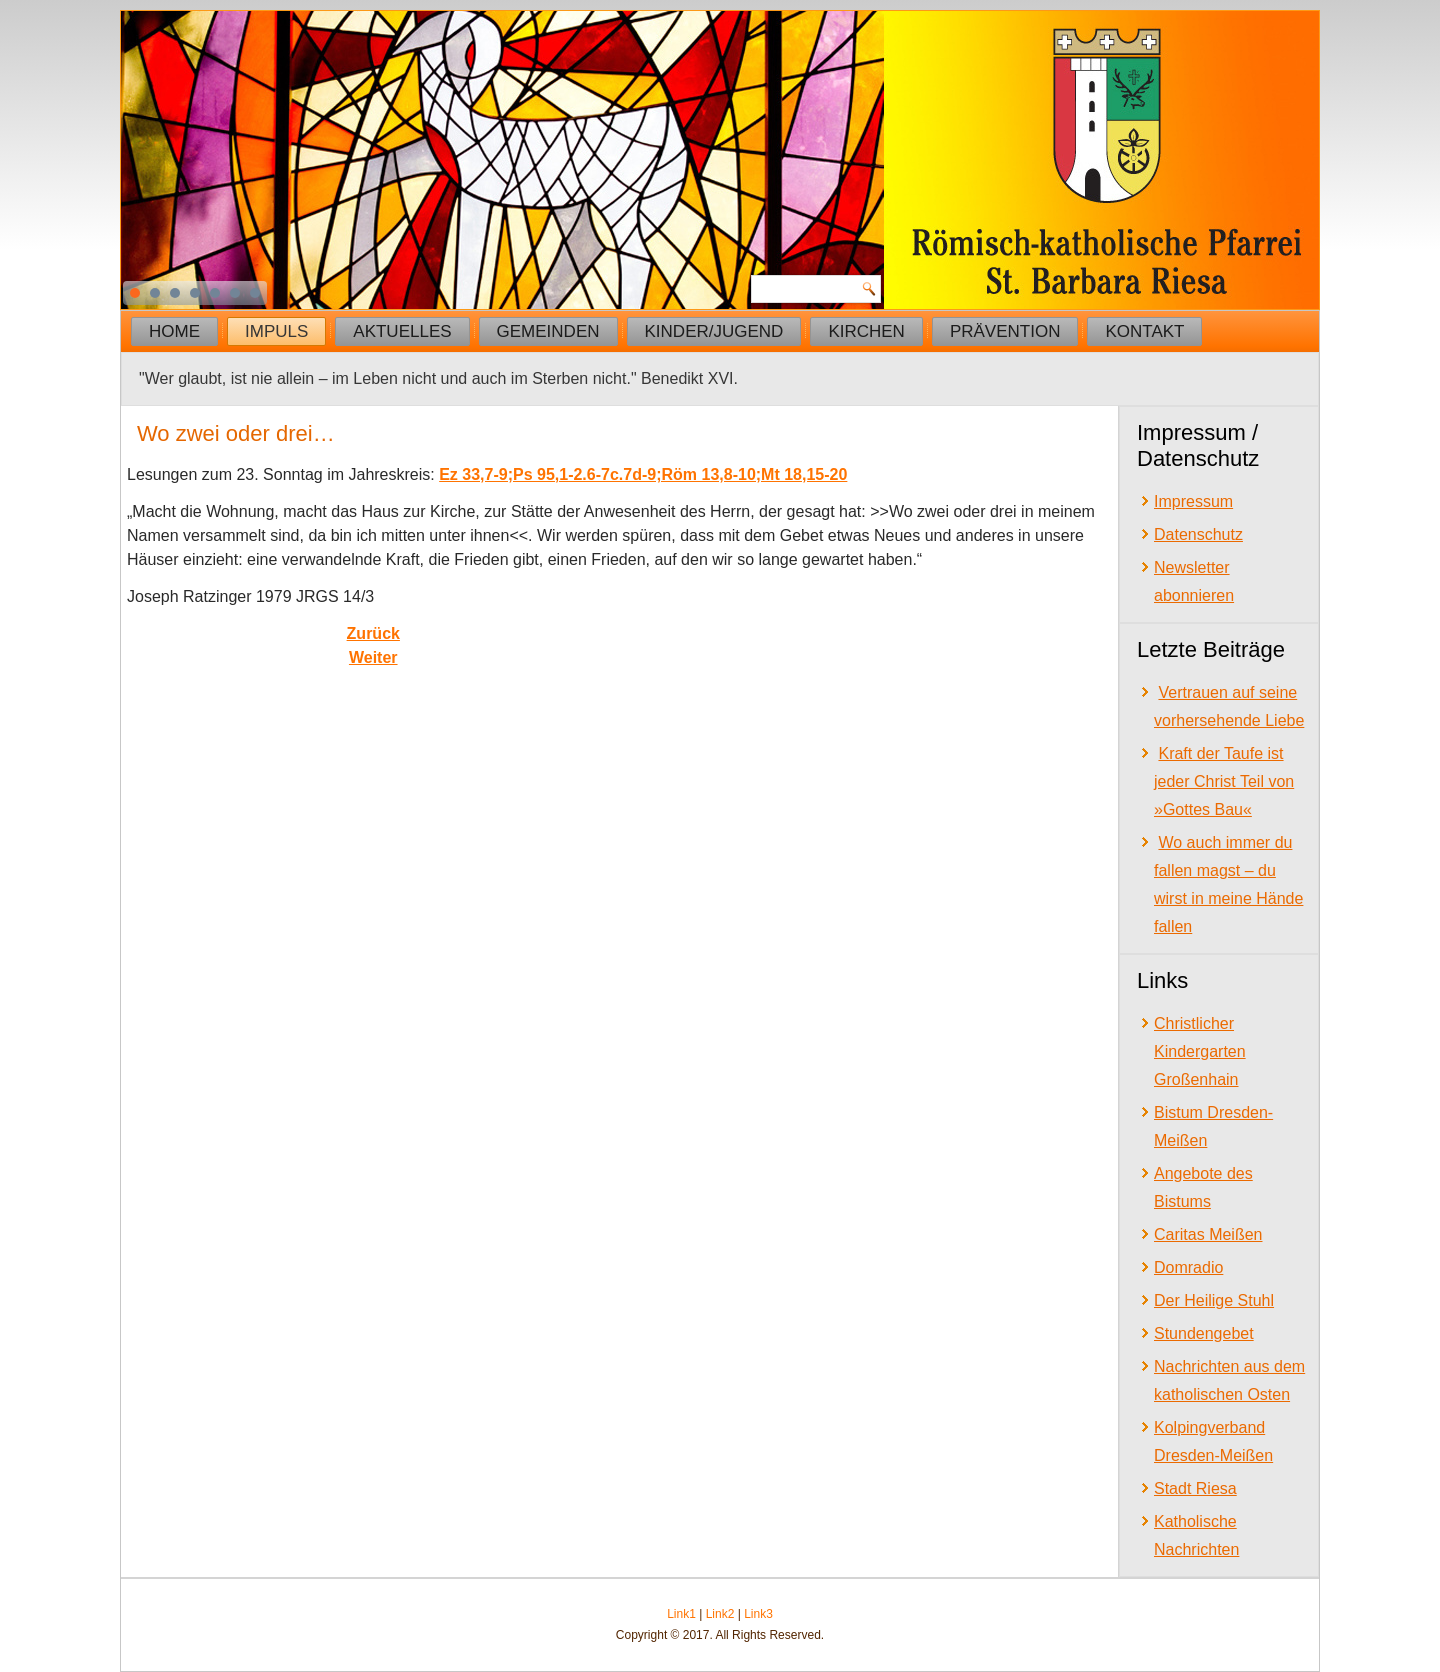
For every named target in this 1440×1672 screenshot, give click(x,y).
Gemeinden (548, 331)
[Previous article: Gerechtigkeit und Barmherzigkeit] (373, 633)
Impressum (1193, 501)
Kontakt (1144, 331)
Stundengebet (1204, 1333)
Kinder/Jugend (714, 331)
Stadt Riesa (1195, 1488)
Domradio (1188, 1267)
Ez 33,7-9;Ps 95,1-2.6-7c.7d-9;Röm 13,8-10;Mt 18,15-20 (643, 474)
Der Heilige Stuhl (1214, 1300)
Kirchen (866, 331)
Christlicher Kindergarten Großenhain (1200, 1051)
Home (174, 331)
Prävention (1005, 331)
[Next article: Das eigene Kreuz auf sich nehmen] (373, 657)
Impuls (276, 331)
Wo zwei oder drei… (236, 433)
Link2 (720, 1614)
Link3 (758, 1614)
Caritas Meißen (1208, 1234)
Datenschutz (1198, 534)
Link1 (681, 1614)
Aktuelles (402, 331)
